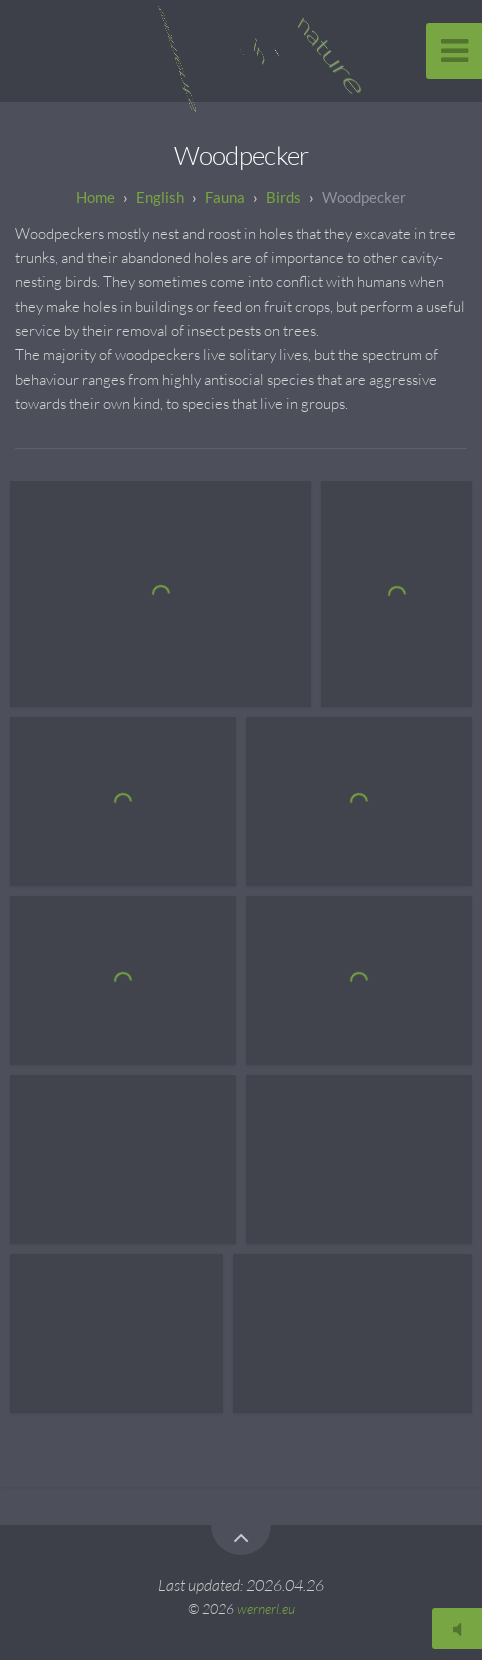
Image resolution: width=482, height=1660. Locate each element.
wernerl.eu (266, 1608)
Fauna (225, 197)
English (160, 197)
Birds (283, 197)
